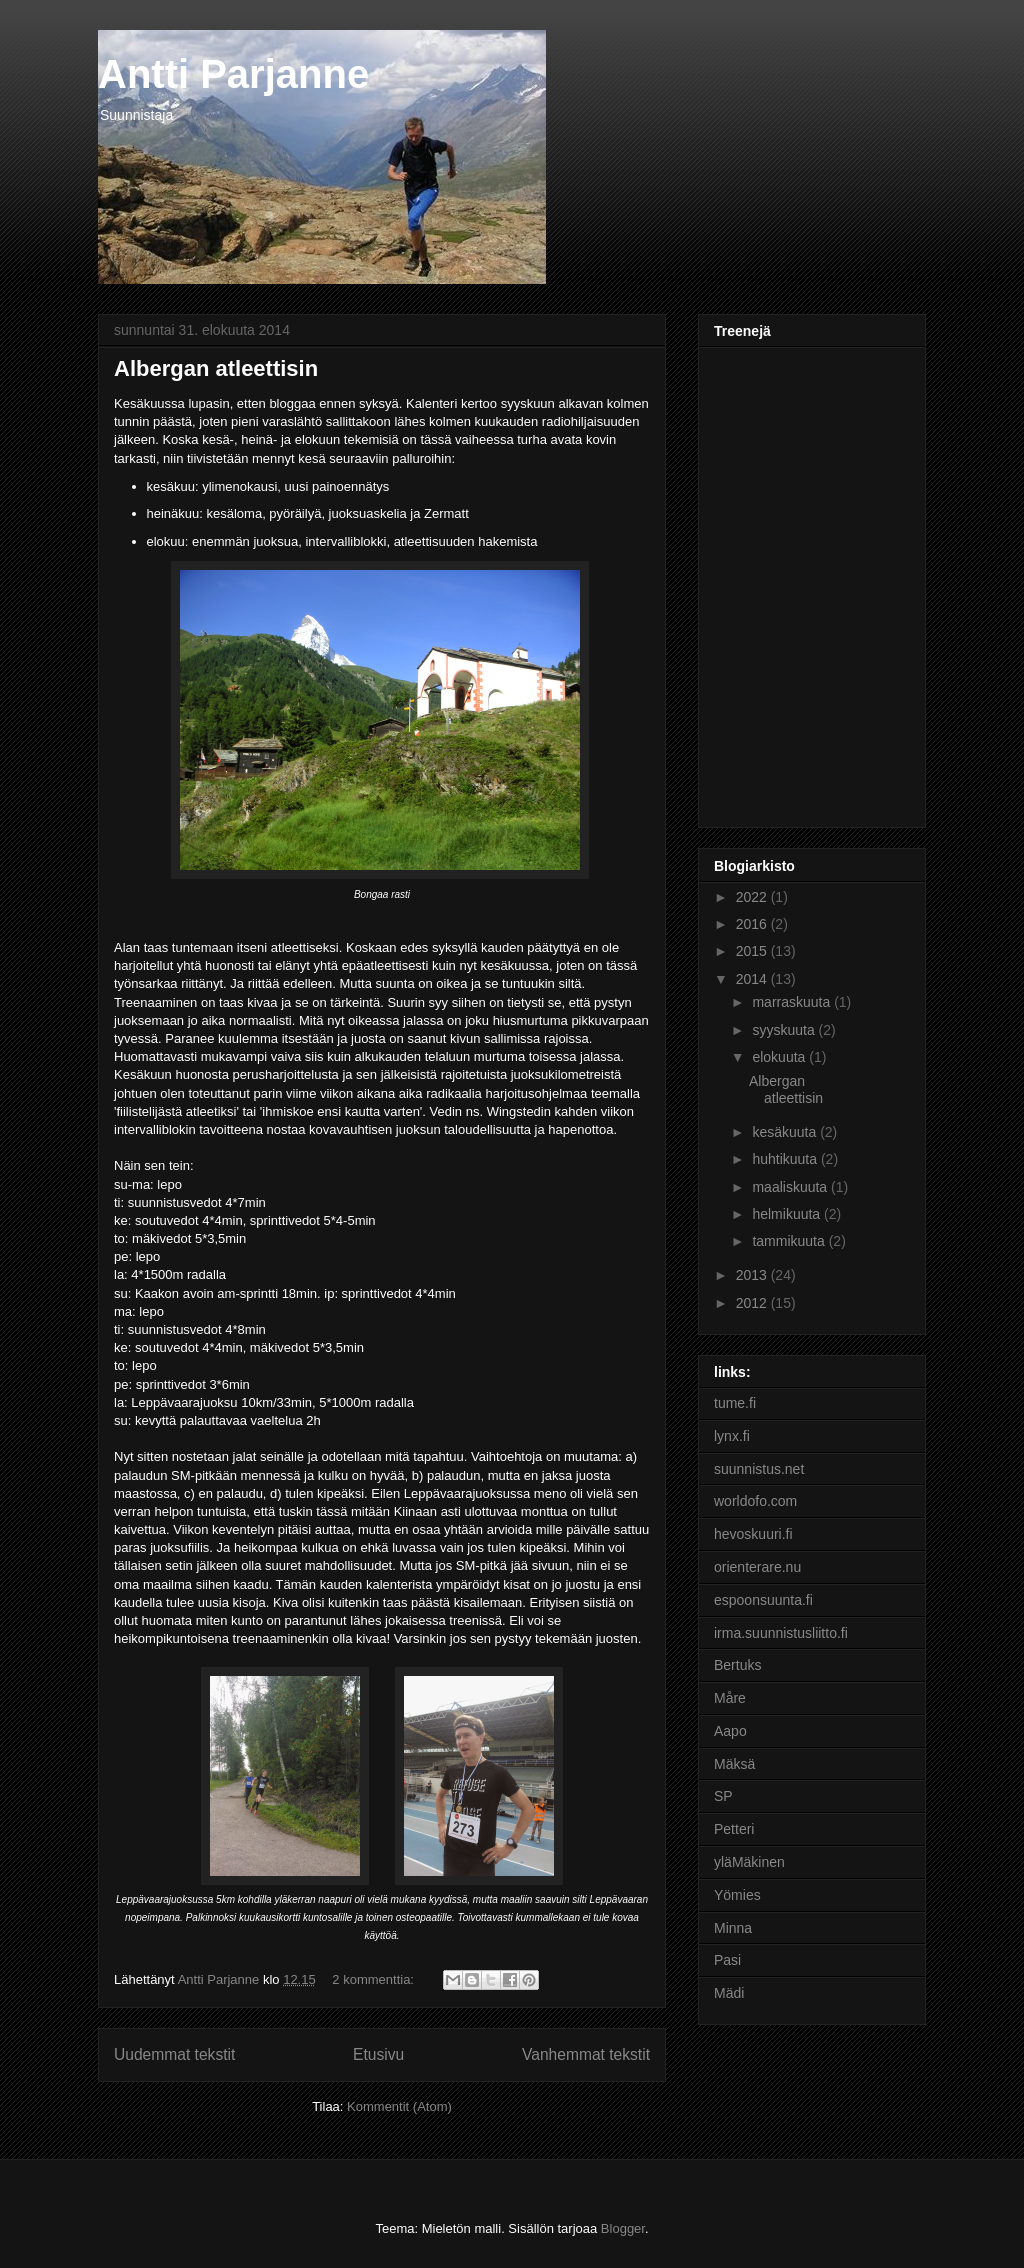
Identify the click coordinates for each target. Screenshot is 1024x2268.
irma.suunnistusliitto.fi (781, 1633)
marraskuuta (793, 1002)
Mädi (729, 1993)
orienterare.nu (757, 1567)
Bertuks (737, 1665)
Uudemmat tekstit (174, 2054)
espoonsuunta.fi (763, 1600)
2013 (753, 1275)
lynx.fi (732, 1436)
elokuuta (780, 1057)
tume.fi (735, 1403)
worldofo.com (755, 1501)
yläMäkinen (749, 1862)
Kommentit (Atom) (399, 2106)
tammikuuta (790, 1241)
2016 (753, 924)
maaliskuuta (791, 1187)
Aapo (730, 1731)
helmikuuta (788, 1214)
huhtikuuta (786, 1159)
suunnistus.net (759, 1469)
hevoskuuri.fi (753, 1534)
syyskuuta (785, 1030)
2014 (753, 979)
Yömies (737, 1895)
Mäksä (734, 1764)
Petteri (734, 1829)
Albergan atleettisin (216, 368)
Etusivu (378, 2054)
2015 (753, 951)
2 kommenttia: (374, 1979)
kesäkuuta (786, 1132)
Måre (730, 1698)
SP (723, 1796)
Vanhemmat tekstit (586, 2054)
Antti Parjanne (233, 74)
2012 (753, 1303)
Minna (733, 1928)
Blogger (623, 2228)
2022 (753, 897)
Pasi (727, 1960)
